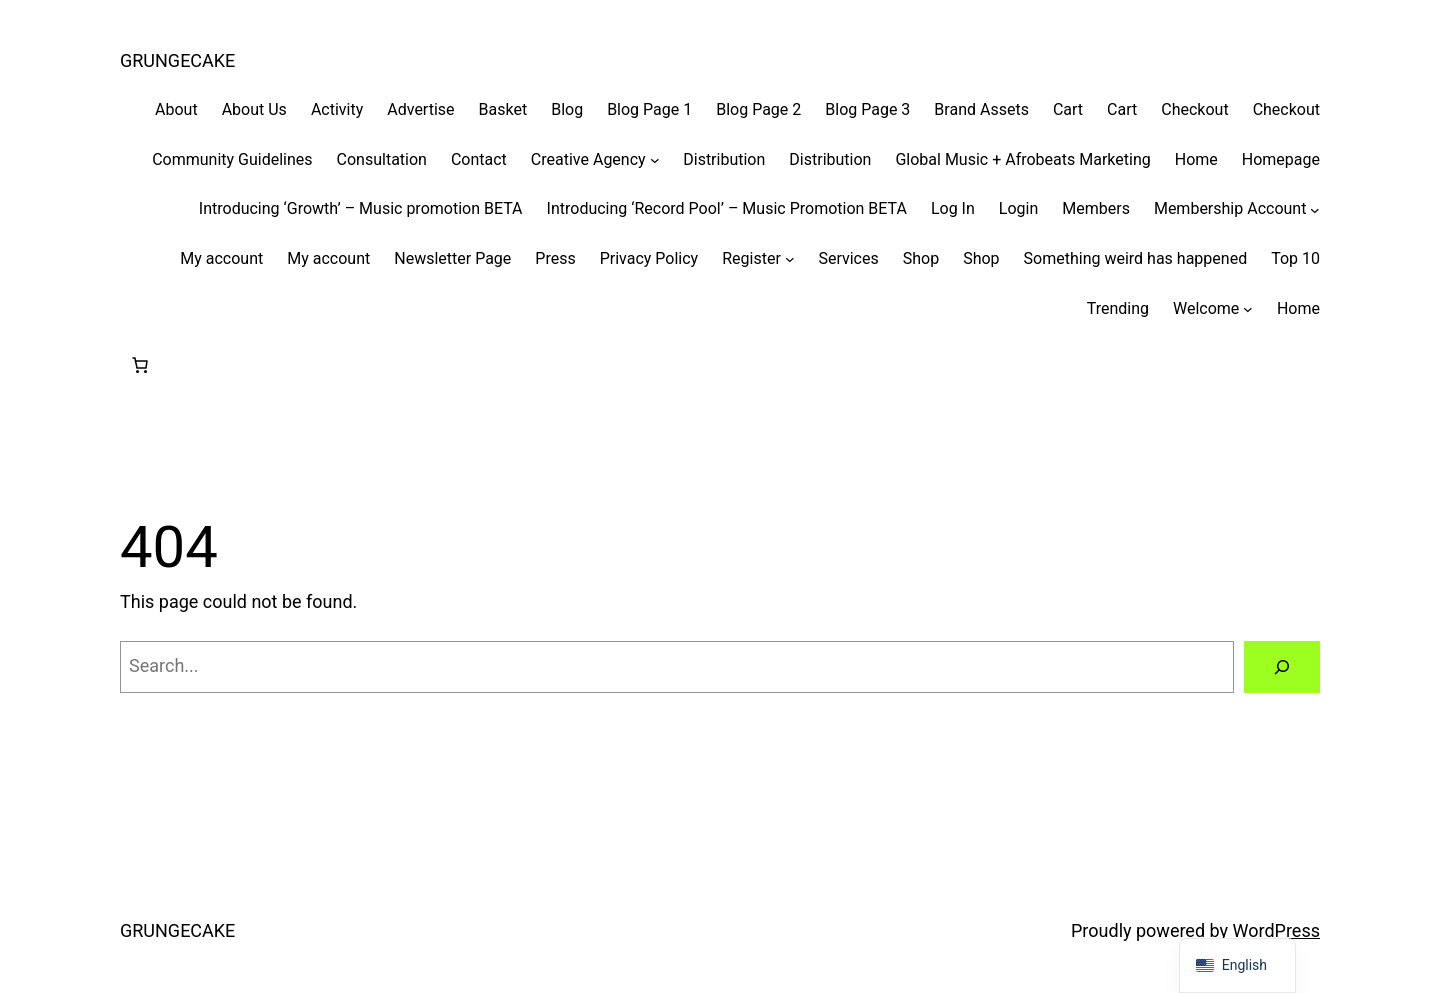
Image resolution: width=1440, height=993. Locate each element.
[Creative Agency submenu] (655, 160)
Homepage (1281, 159)
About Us (254, 109)
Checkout (1194, 109)
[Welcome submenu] (1248, 309)
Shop (921, 258)
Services (848, 258)
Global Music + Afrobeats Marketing (1022, 159)
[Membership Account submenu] (1315, 209)
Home (1196, 159)
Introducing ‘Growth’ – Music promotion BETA (361, 208)
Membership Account (1230, 208)
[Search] (1282, 667)
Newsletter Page (452, 258)
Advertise (420, 109)
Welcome (1206, 308)
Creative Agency (588, 159)
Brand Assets (981, 109)
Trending (1118, 308)
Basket (503, 109)
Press (555, 258)
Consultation (382, 159)
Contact (479, 159)
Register (751, 258)
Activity (337, 109)
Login (1018, 208)
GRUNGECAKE (177, 60)
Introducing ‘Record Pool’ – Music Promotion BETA (727, 208)
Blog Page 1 (649, 109)
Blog (567, 109)
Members (1096, 208)
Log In (953, 208)
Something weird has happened (1136, 258)
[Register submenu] (790, 259)
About (176, 109)
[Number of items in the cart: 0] (140, 365)
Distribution (724, 159)
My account (221, 258)
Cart (1068, 109)
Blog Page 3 (867, 109)
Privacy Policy (649, 258)
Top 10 (1295, 258)
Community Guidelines (232, 159)
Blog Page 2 (758, 109)
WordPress (1276, 930)
